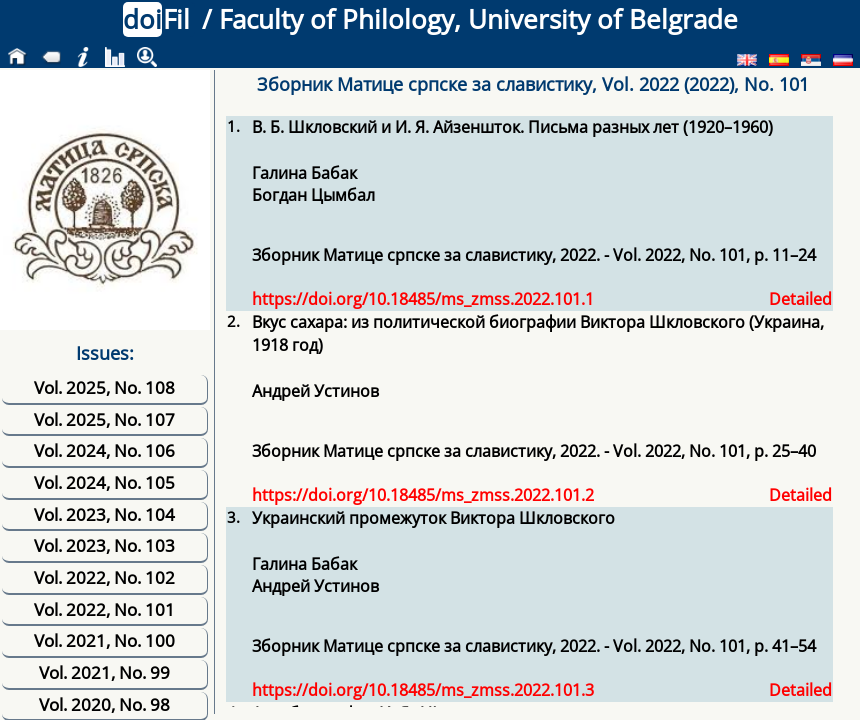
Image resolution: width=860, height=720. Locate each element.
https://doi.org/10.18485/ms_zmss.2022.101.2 (423, 495)
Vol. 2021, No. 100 (104, 640)
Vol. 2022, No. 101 (104, 609)
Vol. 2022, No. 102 (104, 577)
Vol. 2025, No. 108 (104, 387)
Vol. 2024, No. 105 (104, 482)
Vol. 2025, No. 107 (104, 419)
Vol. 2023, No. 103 (104, 545)
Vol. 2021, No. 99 (104, 672)
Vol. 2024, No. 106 (104, 450)
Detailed (800, 299)
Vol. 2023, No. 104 (104, 514)
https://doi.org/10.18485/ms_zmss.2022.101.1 (423, 299)
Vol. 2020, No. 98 (104, 704)
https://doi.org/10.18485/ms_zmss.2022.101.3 (423, 690)
